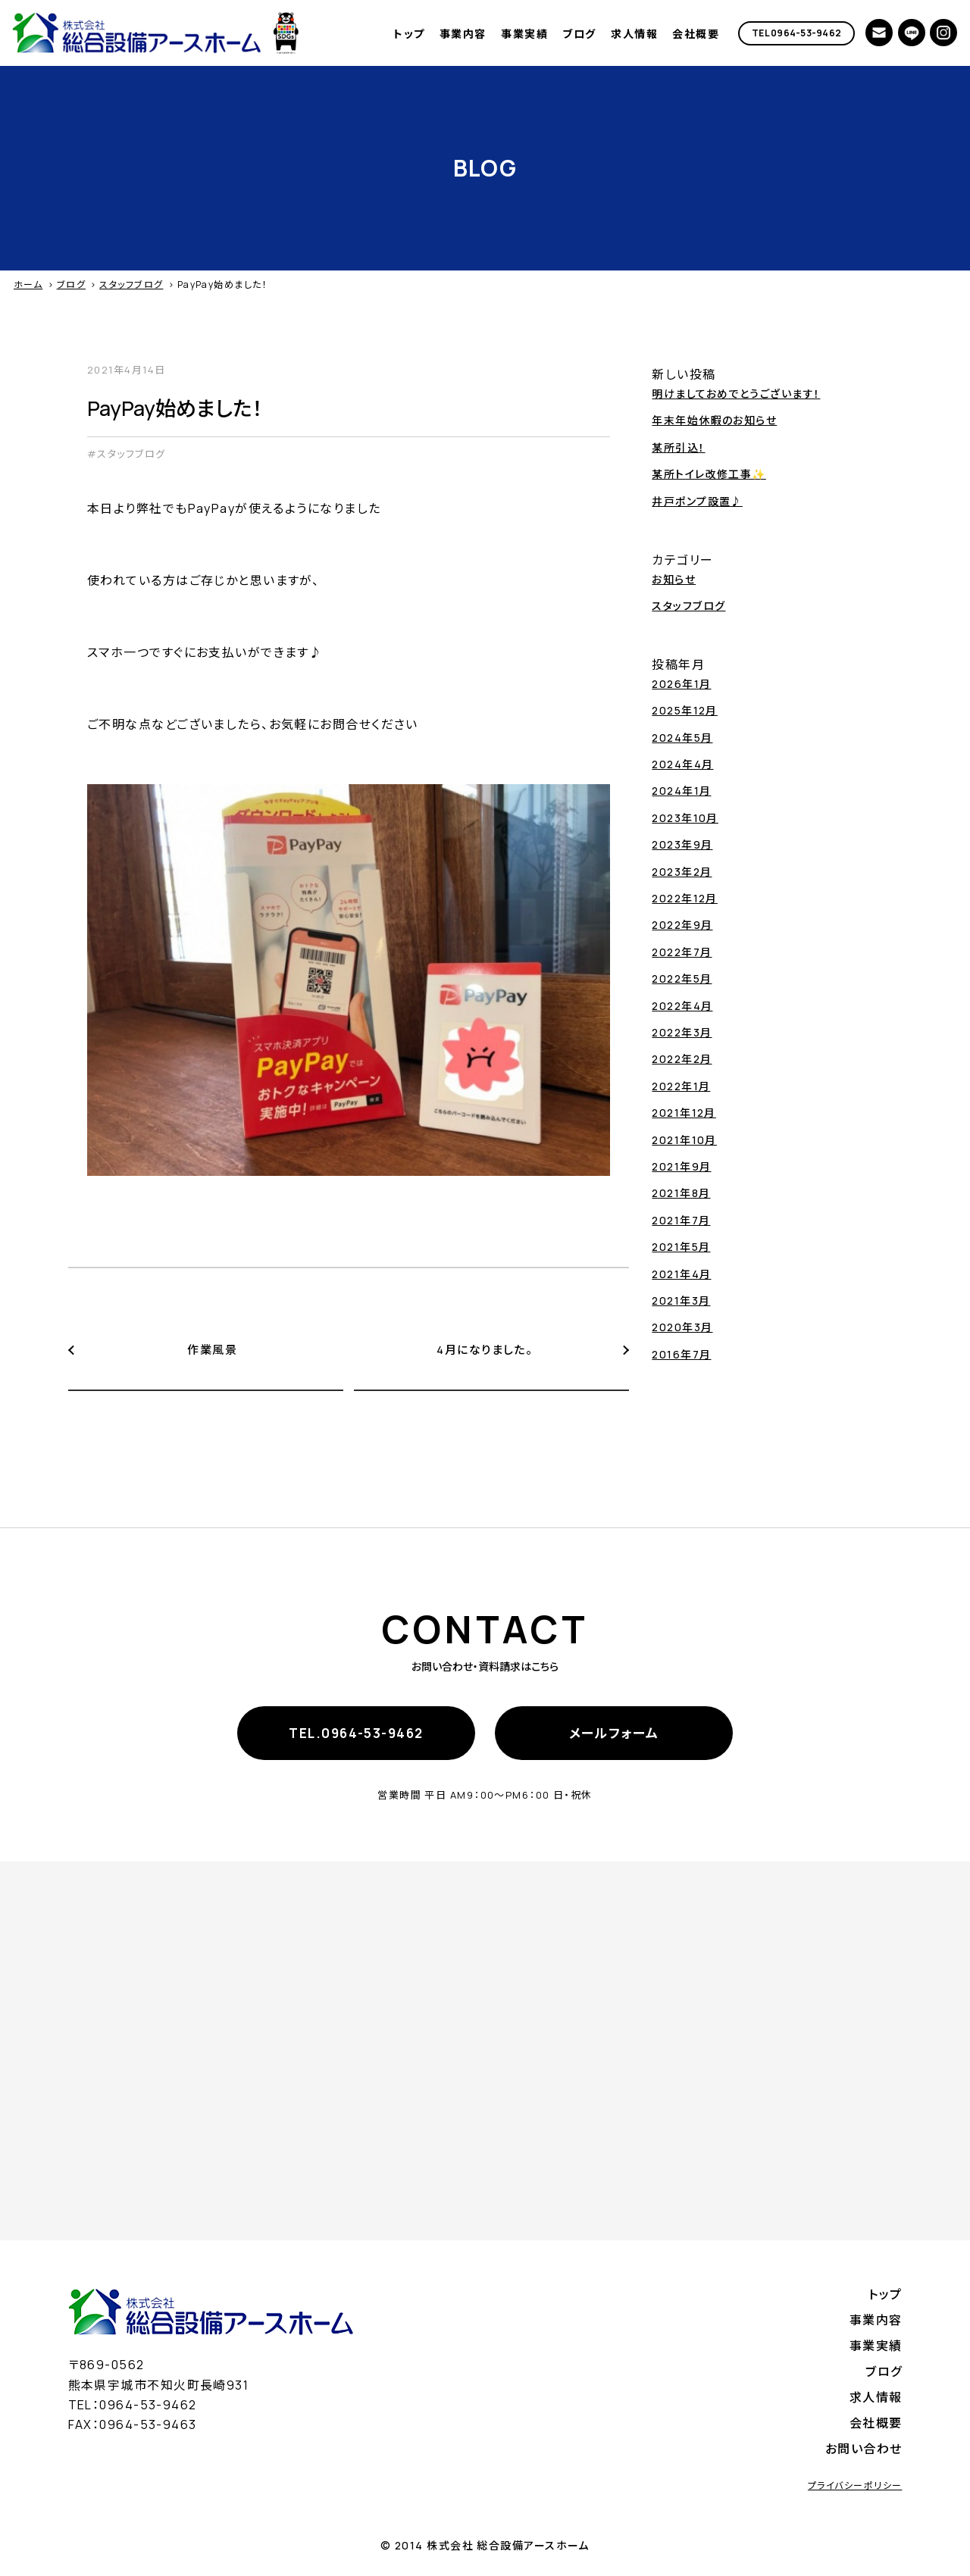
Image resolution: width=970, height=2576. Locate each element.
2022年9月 (682, 925)
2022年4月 (682, 1006)
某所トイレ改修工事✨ (708, 474)
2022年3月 (682, 1032)
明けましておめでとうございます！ (736, 393)
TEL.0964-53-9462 (356, 1733)
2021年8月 (681, 1193)
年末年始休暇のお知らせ (714, 420)
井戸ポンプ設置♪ (697, 501)
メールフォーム (614, 1733)
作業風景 (212, 1350)
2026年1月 (681, 684)
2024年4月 (682, 764)
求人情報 (634, 34)
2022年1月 (681, 1086)
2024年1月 (681, 790)
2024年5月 (682, 737)
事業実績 (524, 34)
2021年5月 (681, 1247)
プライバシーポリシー (855, 2485)
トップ (408, 34)
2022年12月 (685, 898)
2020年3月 (682, 1327)
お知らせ (674, 579)
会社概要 (695, 34)
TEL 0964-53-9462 (796, 33)
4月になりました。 (484, 1350)
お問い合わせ (864, 2448)
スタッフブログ (131, 284)
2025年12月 (685, 710)
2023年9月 (682, 844)
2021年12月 (684, 1112)
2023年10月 (685, 818)
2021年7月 (681, 1220)
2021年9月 (681, 1166)
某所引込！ (678, 447)
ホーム (28, 284)
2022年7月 (682, 952)
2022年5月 (682, 978)
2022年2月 (682, 1059)
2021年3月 (681, 1300)
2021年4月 (681, 1274)
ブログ (579, 34)
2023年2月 (682, 871)
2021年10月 (684, 1140)
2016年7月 (681, 1354)
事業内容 (463, 34)
